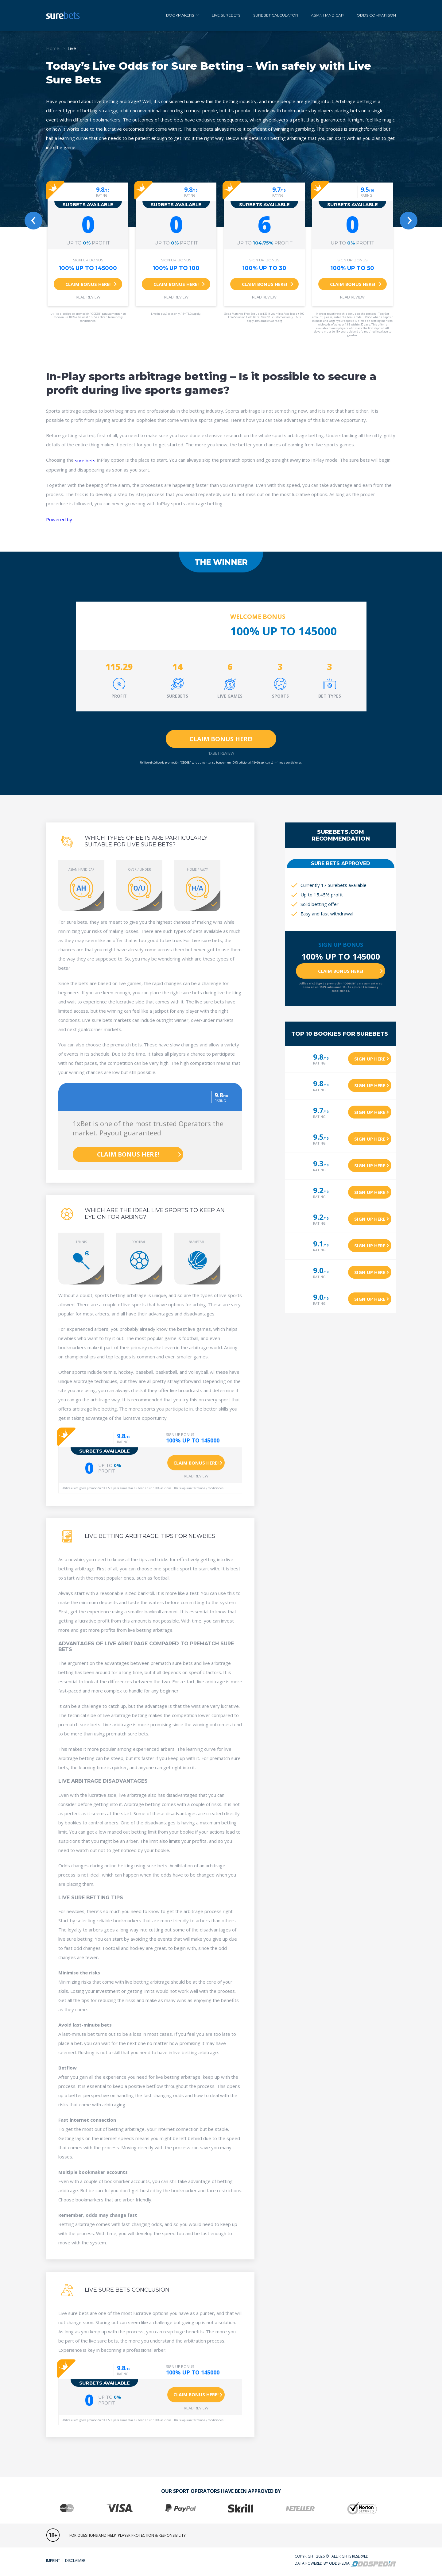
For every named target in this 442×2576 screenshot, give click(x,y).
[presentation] (33, 220)
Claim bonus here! (88, 284)
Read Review (88, 297)
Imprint (53, 2560)
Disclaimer (75, 2560)
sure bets (85, 460)
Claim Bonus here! (221, 739)
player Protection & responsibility (152, 2535)
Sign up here (369, 1059)
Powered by (59, 519)
